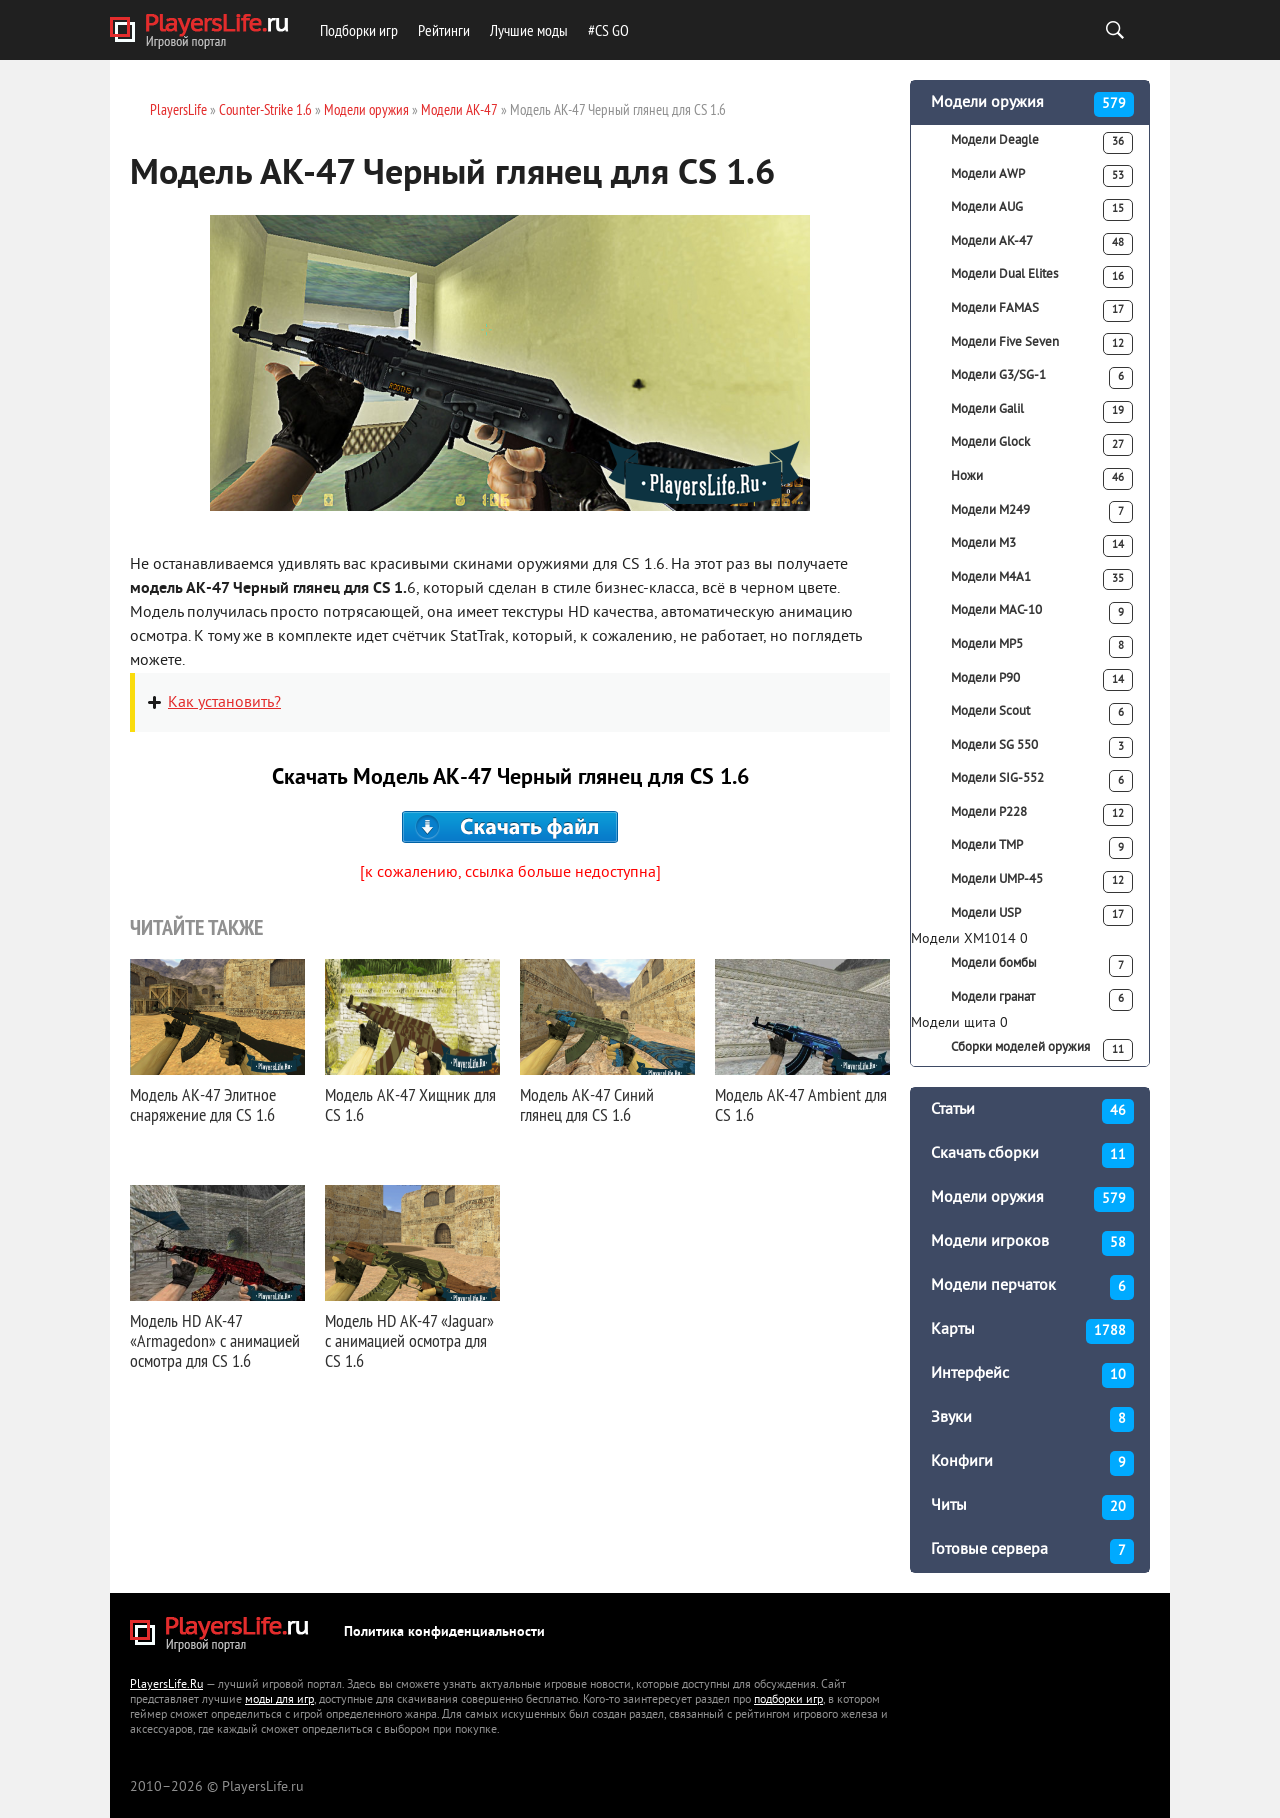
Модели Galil (1042, 412)
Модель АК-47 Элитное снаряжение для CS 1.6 (203, 1104)
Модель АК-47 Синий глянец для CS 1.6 (587, 1104)
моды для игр (279, 1700)
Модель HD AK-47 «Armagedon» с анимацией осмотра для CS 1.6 (215, 1340)
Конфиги (1032, 1463)
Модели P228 (1042, 815)
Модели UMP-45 (1042, 882)
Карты (1032, 1331)
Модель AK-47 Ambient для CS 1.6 (801, 1104)
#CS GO (608, 30)
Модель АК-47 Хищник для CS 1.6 (410, 1104)
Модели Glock (1042, 445)
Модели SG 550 (1042, 748)
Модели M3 (1042, 546)
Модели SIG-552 (1042, 781)
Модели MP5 (1042, 647)
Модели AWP (1042, 176)
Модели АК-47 (1042, 244)
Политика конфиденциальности (444, 1632)
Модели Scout (1042, 714)
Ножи (1042, 479)
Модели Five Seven (1042, 344)
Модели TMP (1042, 848)
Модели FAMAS (1042, 311)
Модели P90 (1042, 680)
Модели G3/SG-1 (1042, 378)
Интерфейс (1032, 1375)
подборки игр (788, 1700)
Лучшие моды (529, 30)
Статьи (1032, 1111)
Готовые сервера (1032, 1551)
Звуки (1032, 1419)
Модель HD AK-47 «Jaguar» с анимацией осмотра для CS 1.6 (409, 1340)
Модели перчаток (1032, 1287)
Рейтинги (444, 30)
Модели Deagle (1042, 143)
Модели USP (1042, 916)
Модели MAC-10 (1042, 613)
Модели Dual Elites (1042, 277)
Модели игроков (1032, 1243)
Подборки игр (359, 30)
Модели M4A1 (1042, 580)
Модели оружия (1032, 104)
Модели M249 (1042, 512)
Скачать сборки (1032, 1155)
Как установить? (224, 703)
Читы (1032, 1507)
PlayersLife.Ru (166, 1685)
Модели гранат (1042, 1000)
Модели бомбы (1042, 966)
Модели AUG (1042, 210)
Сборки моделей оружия (1042, 1050)
